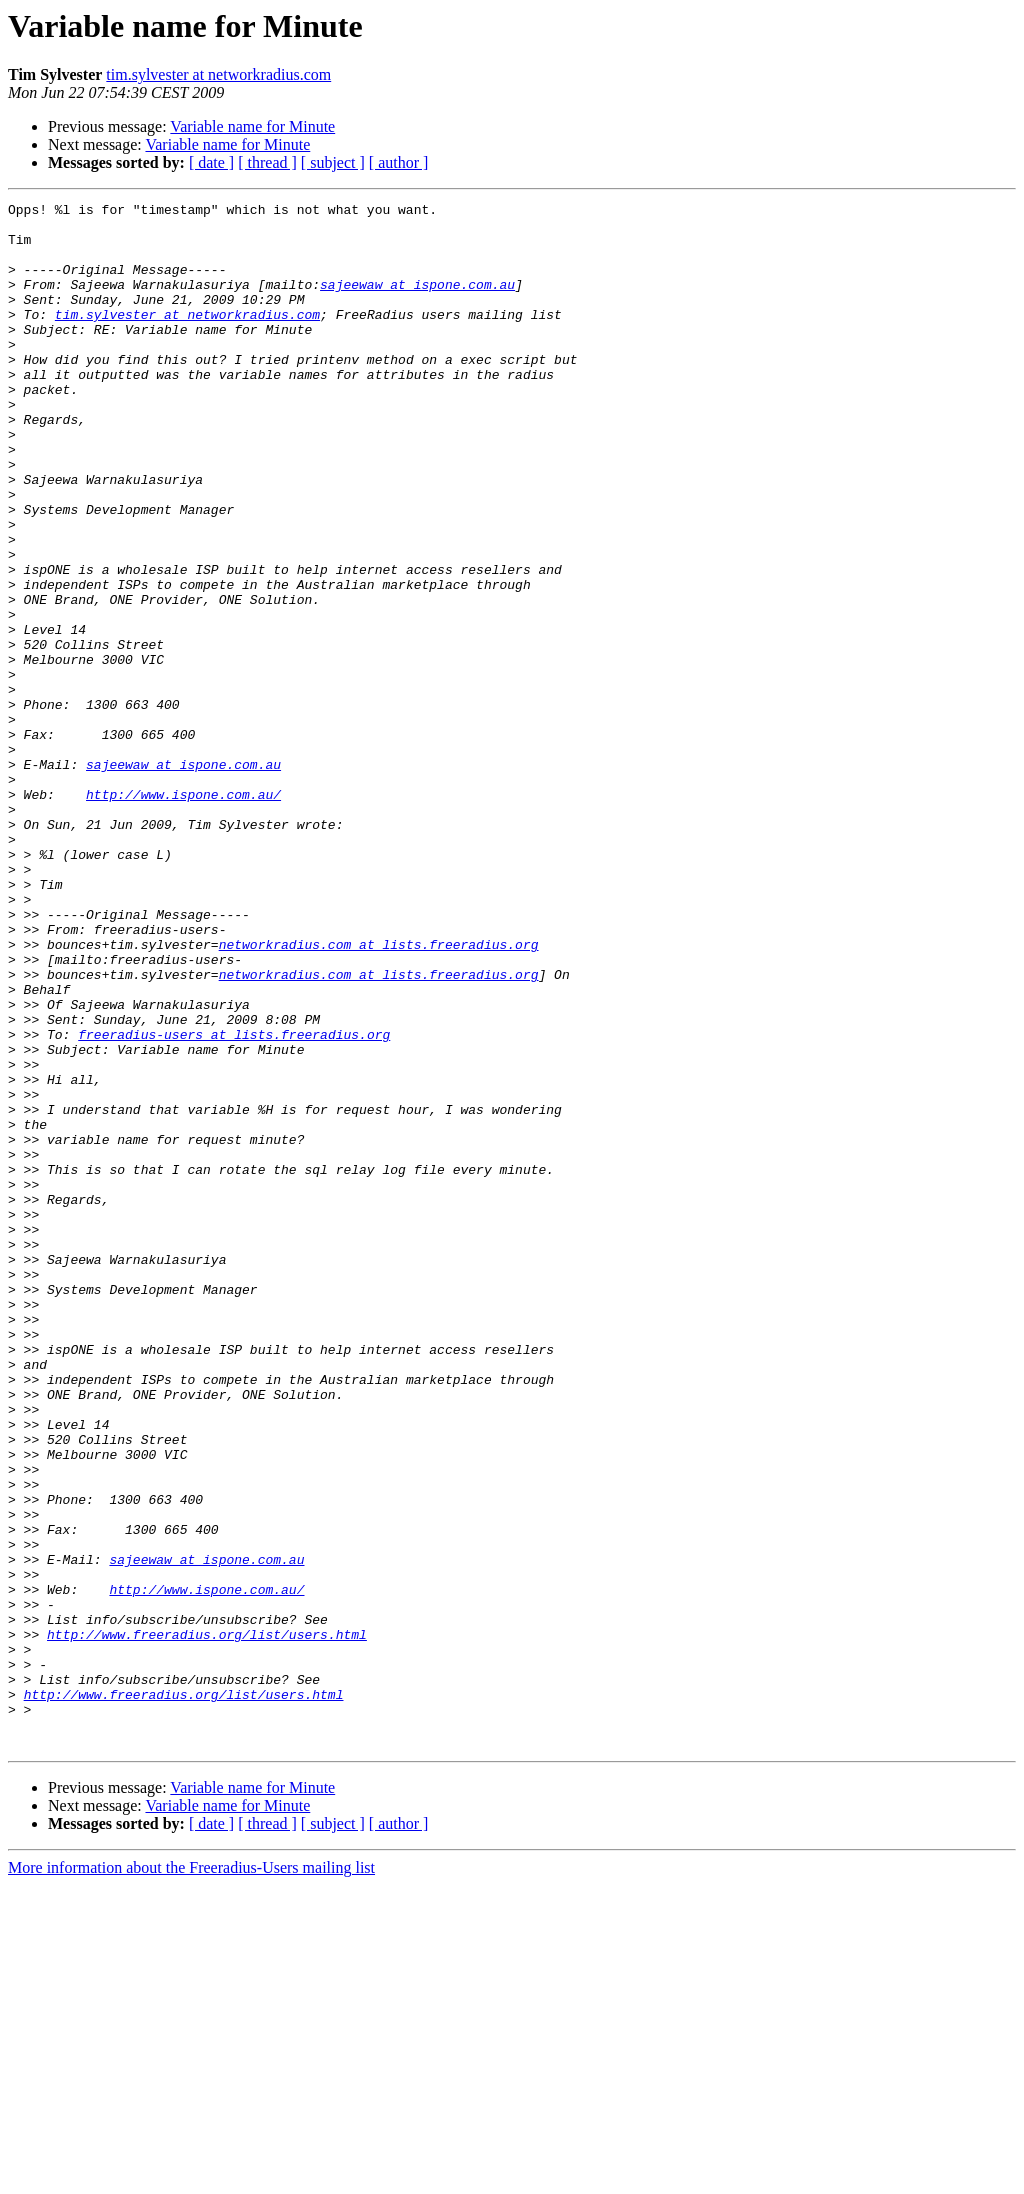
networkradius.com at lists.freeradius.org (379, 1094)
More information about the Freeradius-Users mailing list (191, 2176)
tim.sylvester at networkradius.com (218, 74)
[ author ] (399, 162)
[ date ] (211, 162)
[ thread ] (267, 162)
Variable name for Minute (252, 126)
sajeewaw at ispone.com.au (417, 302)
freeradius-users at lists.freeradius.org (234, 1202)
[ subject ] (333, 162)
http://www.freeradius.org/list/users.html (207, 1922)
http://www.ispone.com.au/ (183, 914)
